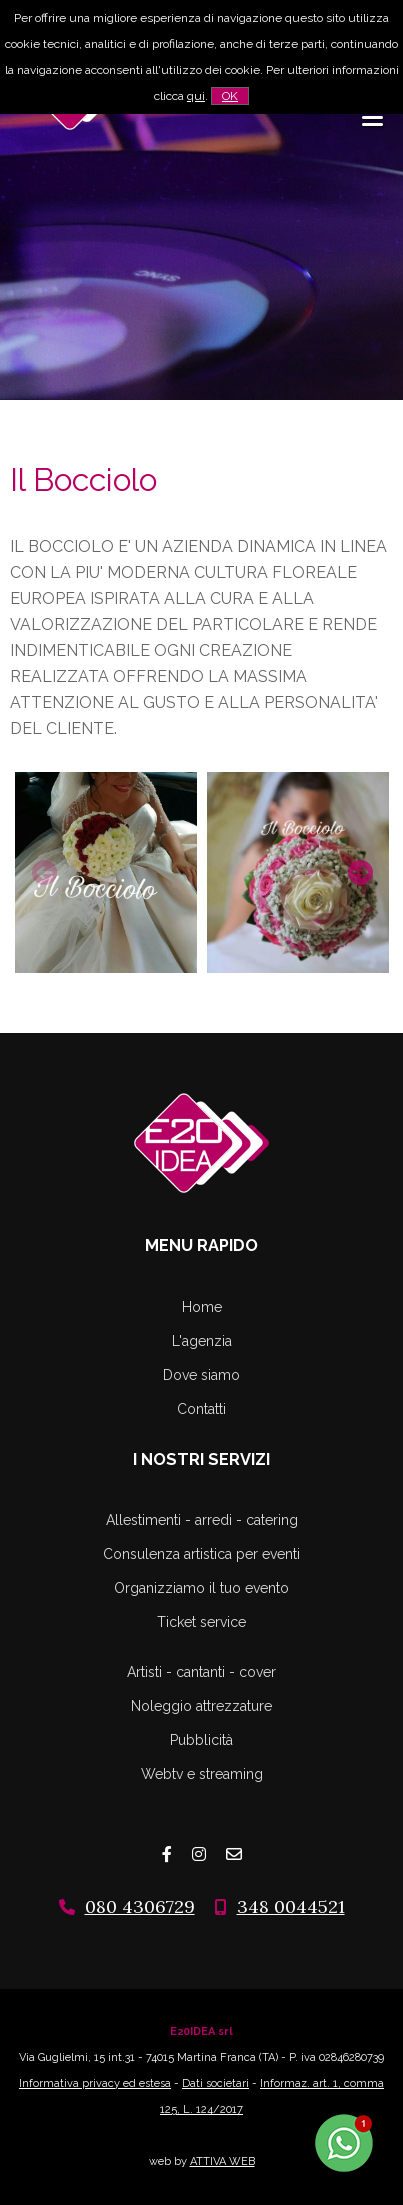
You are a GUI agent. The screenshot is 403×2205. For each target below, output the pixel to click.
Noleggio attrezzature (201, 1706)
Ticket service (201, 1622)
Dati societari (215, 2083)
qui (196, 96)
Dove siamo (201, 1375)
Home (202, 1307)
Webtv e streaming (202, 1774)
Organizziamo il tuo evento (201, 1588)
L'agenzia (202, 1341)
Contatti (201, 1409)
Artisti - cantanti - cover (201, 1672)
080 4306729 (140, 1906)
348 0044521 (291, 1906)
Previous (42, 870)
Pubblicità (201, 1740)
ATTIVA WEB (222, 2161)
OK (230, 96)
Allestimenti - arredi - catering (202, 1520)
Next (358, 870)
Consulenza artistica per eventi (201, 1554)
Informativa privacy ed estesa (95, 2083)
